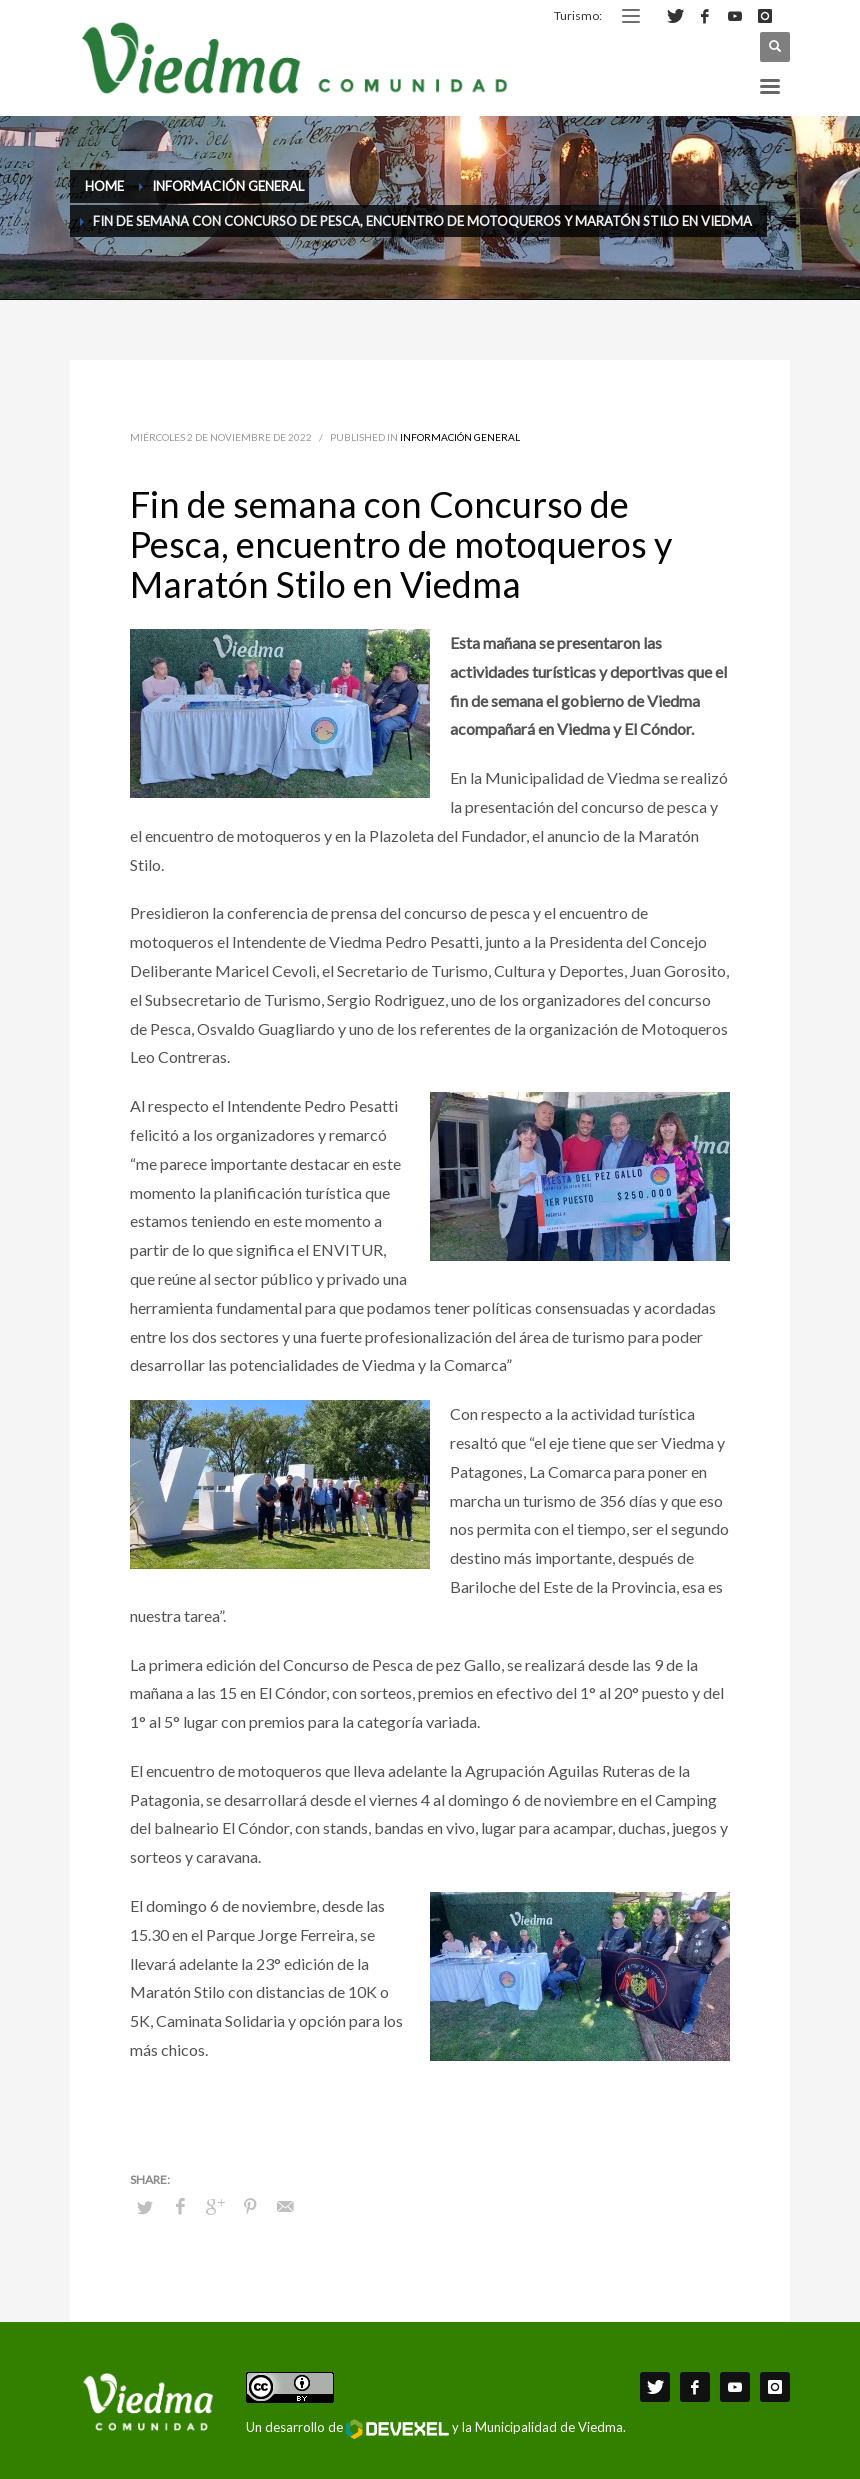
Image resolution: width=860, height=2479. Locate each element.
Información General (460, 437)
